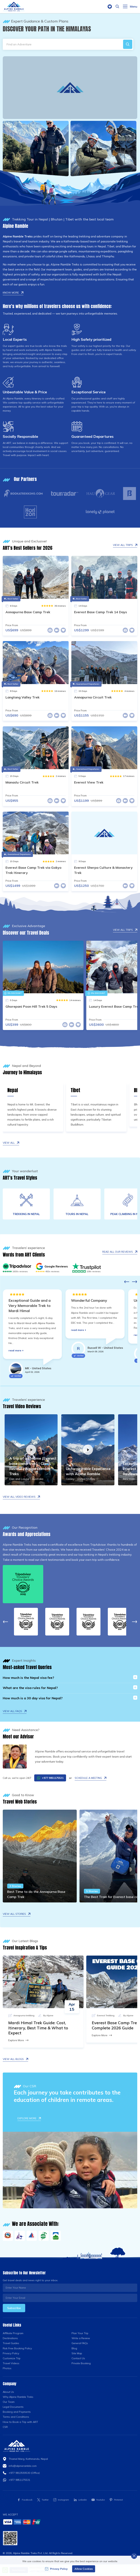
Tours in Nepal (76, 1214)
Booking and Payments (17, 2411)
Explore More (18, 2040)
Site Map (77, 2353)
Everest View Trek (88, 782)
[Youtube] (98, 2499)
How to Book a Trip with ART (20, 2422)
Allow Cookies (84, 2568)
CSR (5, 2427)
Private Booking (81, 2363)
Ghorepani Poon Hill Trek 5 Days (31, 1006)
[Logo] (16, 2446)
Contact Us (78, 2358)
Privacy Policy (11, 2353)
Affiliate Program (13, 2333)
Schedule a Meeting (90, 1778)
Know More (13, 292)
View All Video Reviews (21, 1496)
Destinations (10, 2338)
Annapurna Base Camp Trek (28, 612)
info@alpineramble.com (23, 2466)
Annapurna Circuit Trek (93, 697)
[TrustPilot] (86, 1266)
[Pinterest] (116, 2499)
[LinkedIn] (80, 2499)
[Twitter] (43, 2499)
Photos (7, 2368)
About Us (8, 2392)
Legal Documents (13, 2406)
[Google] (52, 1266)
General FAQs (80, 2343)
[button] (127, 44)
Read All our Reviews (119, 1251)
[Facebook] (24, 2499)
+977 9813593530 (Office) (24, 2473)
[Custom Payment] (70, 2522)
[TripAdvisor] (17, 1266)
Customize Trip (11, 2358)
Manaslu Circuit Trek (22, 782)
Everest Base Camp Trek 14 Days (100, 612)
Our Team (9, 2402)
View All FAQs (14, 1711)
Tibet (75, 1090)
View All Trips (125, 545)
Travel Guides (11, 2343)
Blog (74, 2348)
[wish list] (110, 6)
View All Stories (16, 1914)
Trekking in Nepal (26, 1214)
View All (11, 1142)
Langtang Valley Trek (23, 697)
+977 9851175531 (50, 1778)
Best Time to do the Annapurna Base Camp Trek (36, 1894)
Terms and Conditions (16, 2416)
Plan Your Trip (80, 2333)
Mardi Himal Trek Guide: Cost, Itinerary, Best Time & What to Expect (38, 2027)
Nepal (12, 1090)
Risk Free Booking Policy (17, 2348)
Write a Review (81, 2338)
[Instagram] (61, 2499)
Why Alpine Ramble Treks (18, 2397)
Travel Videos (11, 2363)
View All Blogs (15, 2059)
